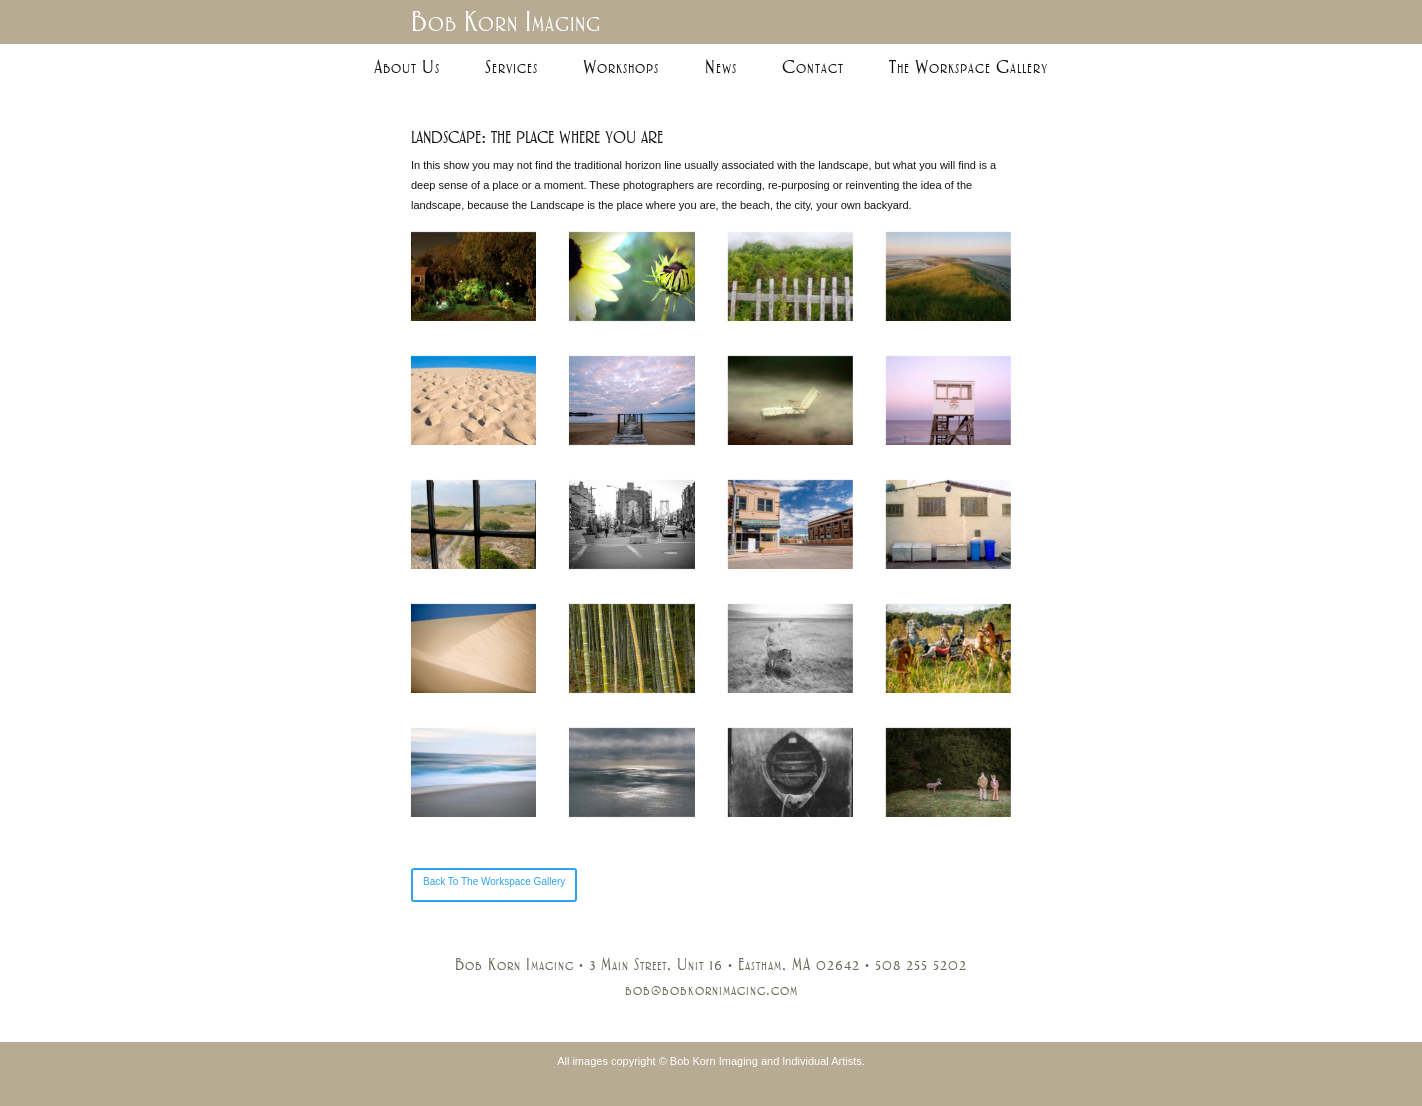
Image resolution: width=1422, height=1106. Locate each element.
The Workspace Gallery (968, 67)
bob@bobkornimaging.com (711, 990)
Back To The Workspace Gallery (494, 881)
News (721, 67)
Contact (813, 67)
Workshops (621, 67)
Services (511, 67)
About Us (407, 67)
